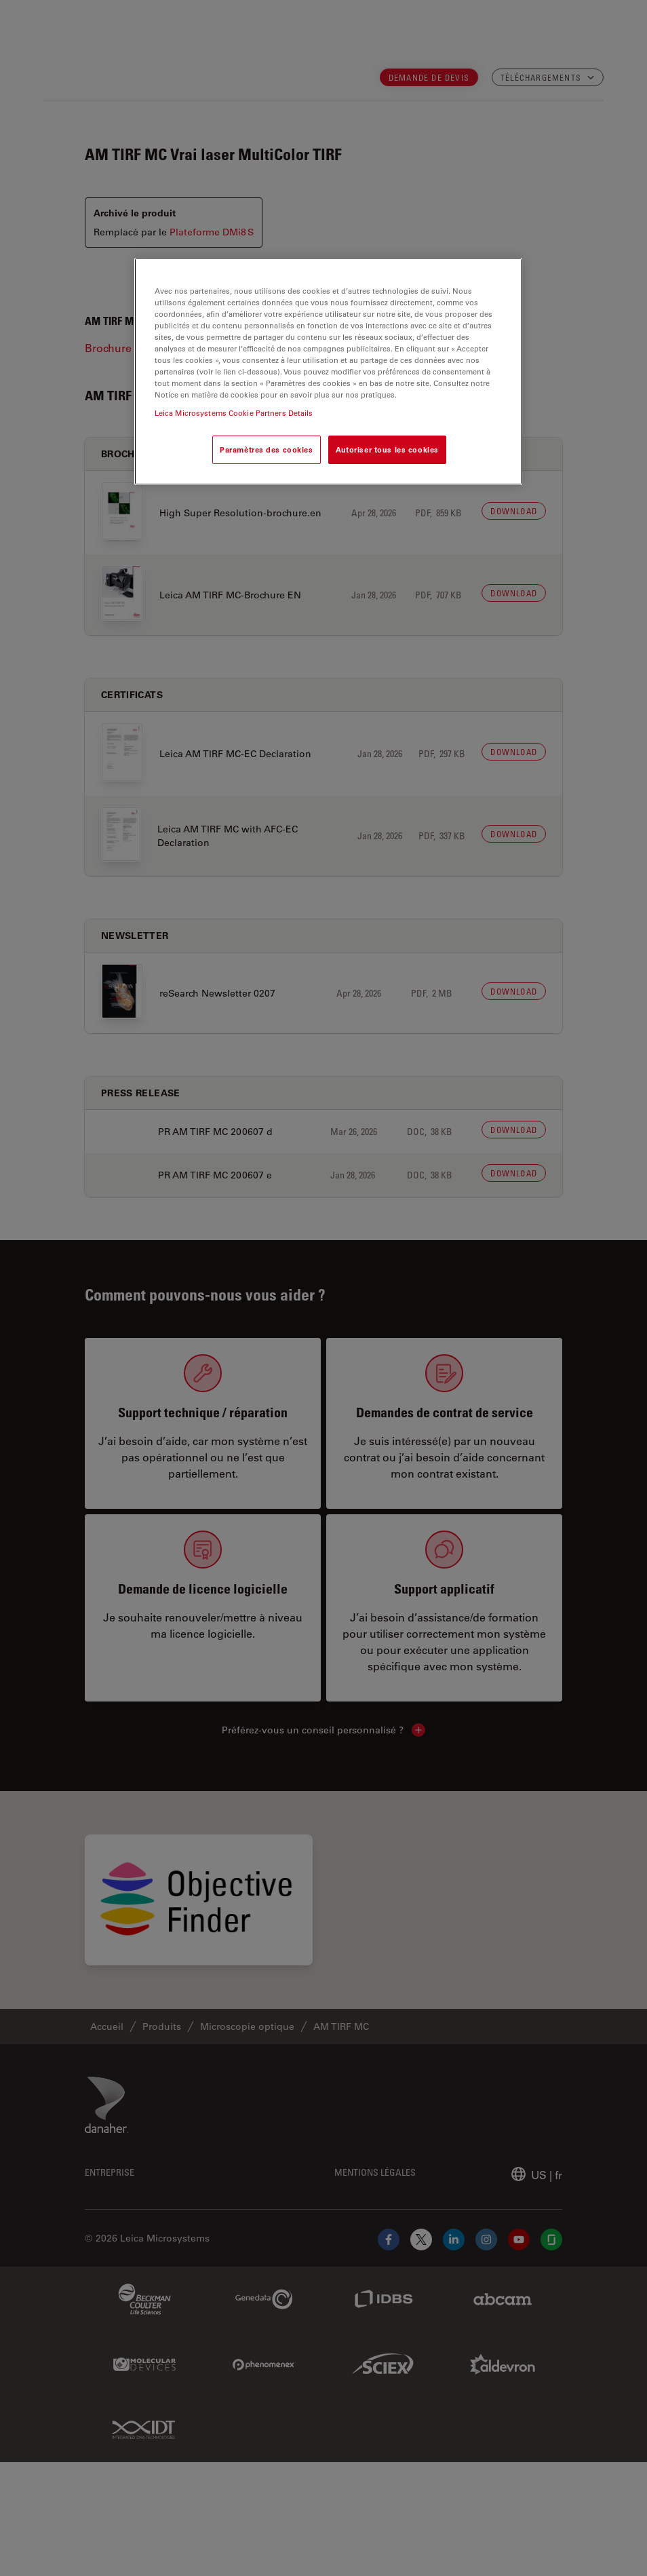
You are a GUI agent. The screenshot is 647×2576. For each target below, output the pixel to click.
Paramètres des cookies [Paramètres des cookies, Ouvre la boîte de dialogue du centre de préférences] (266, 449)
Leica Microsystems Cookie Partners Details (234, 413)
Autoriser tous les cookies (387, 449)
